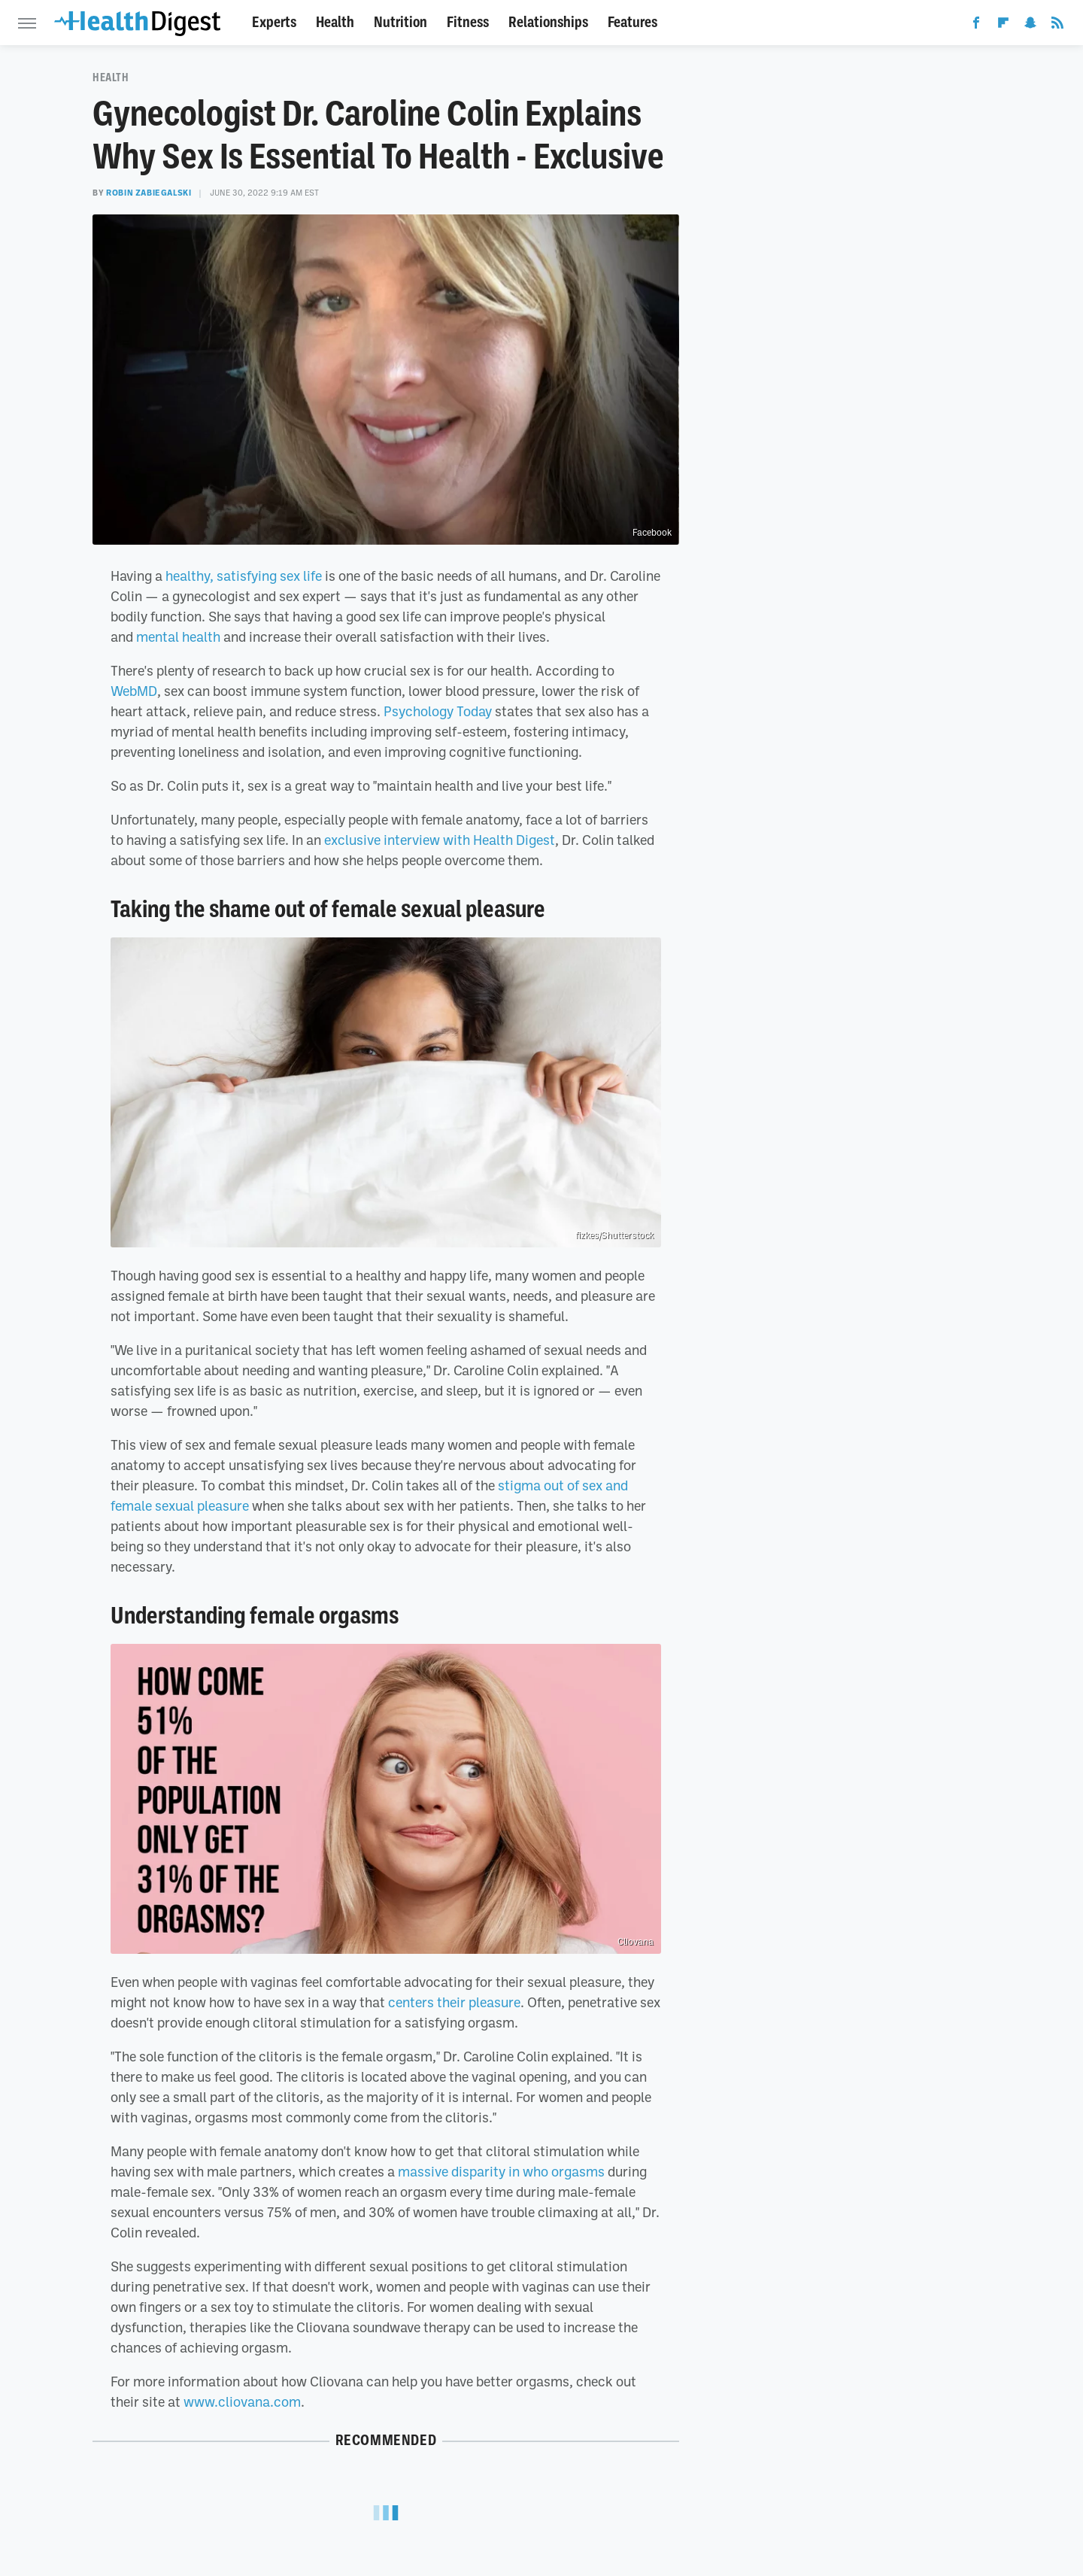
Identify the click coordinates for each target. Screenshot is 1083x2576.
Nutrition (400, 22)
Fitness (468, 22)
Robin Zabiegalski (148, 192)
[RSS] (1057, 25)
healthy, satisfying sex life (243, 575)
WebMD (134, 690)
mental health (178, 636)
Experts (274, 22)
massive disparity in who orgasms (501, 2171)
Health (335, 22)
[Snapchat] (1030, 25)
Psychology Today (438, 711)
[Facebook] (976, 25)
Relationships (548, 22)
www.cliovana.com (242, 2401)
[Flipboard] (1003, 25)
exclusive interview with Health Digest (439, 839)
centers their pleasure (454, 2002)
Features (632, 22)
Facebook (652, 532)
